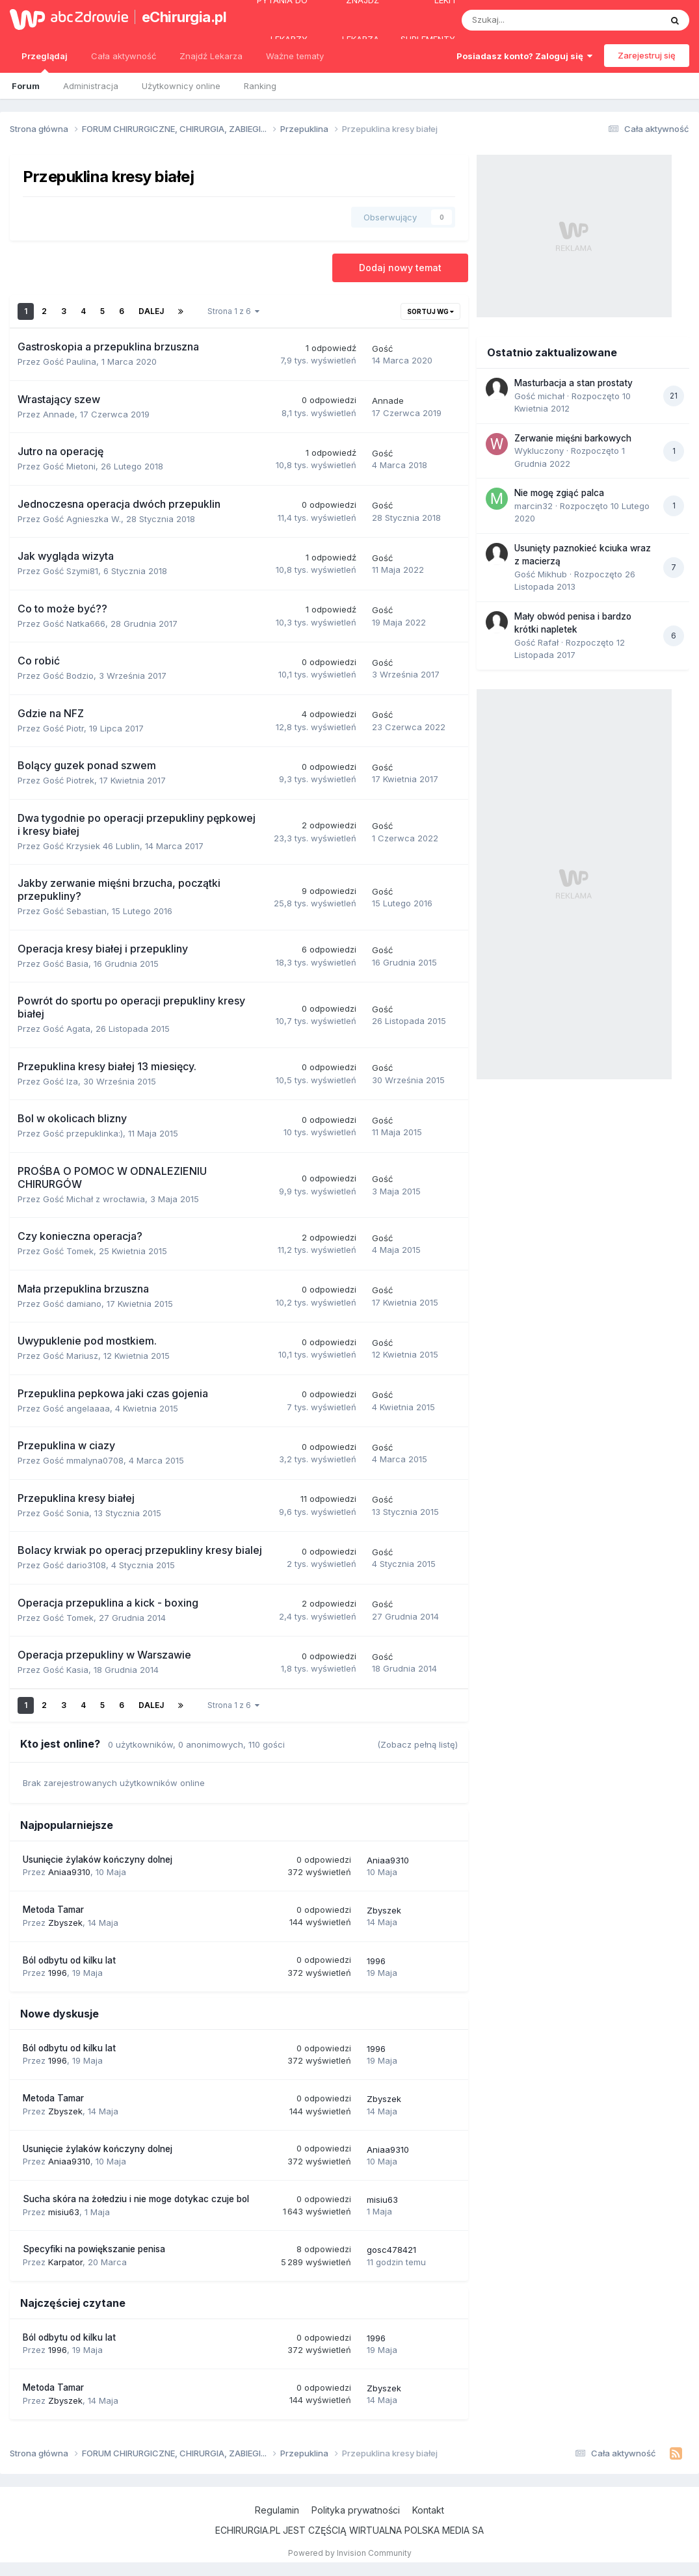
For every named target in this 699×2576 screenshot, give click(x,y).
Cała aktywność (123, 56)
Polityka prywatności (355, 2510)
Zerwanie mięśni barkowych (572, 438)
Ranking (260, 86)
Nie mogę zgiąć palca (559, 493)
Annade (59, 414)
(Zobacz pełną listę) (417, 1744)
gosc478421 (391, 2249)
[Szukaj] (531, 20)
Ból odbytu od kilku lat (69, 1960)
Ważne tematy (295, 56)
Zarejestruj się (647, 55)
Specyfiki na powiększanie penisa (94, 2249)
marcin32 (533, 506)
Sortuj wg (430, 311)
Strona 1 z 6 (233, 311)
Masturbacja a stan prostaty (573, 383)
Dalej (151, 311)
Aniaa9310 (69, 1872)
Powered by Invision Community (350, 2553)
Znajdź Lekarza (211, 56)
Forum (26, 86)
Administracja (90, 86)
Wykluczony (539, 450)
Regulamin (277, 2510)
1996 (57, 1972)
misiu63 (63, 2212)
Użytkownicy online (181, 86)
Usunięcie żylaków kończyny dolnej (97, 1859)
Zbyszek (65, 1922)
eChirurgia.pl (180, 17)
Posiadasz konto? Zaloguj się (524, 56)
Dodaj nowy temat (400, 267)
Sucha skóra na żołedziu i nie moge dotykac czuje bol (136, 2199)
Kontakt (428, 2510)
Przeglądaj (44, 62)
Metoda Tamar (53, 1909)
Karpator (65, 2262)
